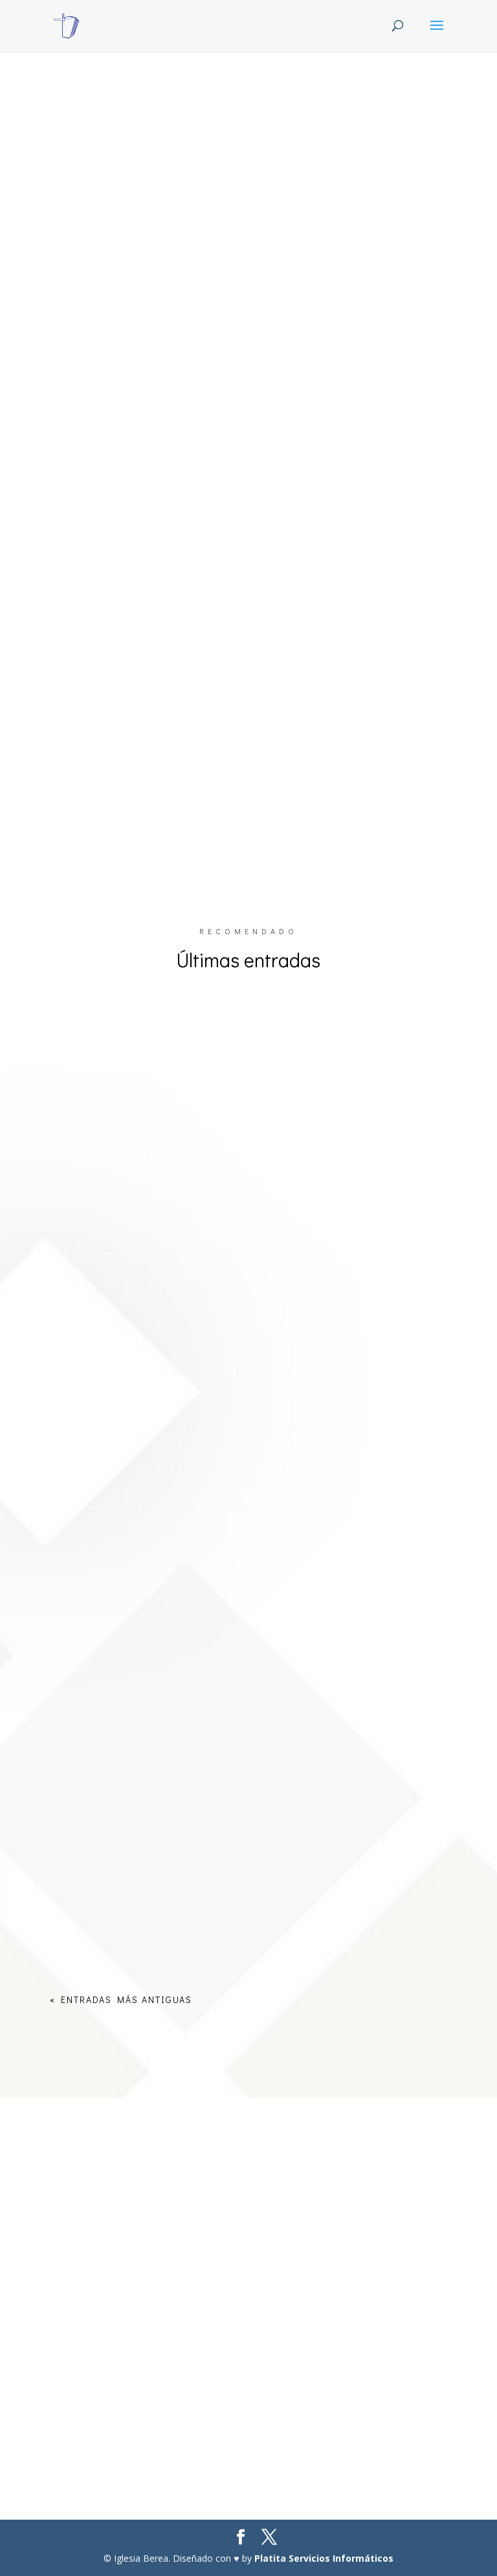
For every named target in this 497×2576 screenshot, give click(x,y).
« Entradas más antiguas (121, 1999)
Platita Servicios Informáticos (323, 2558)
